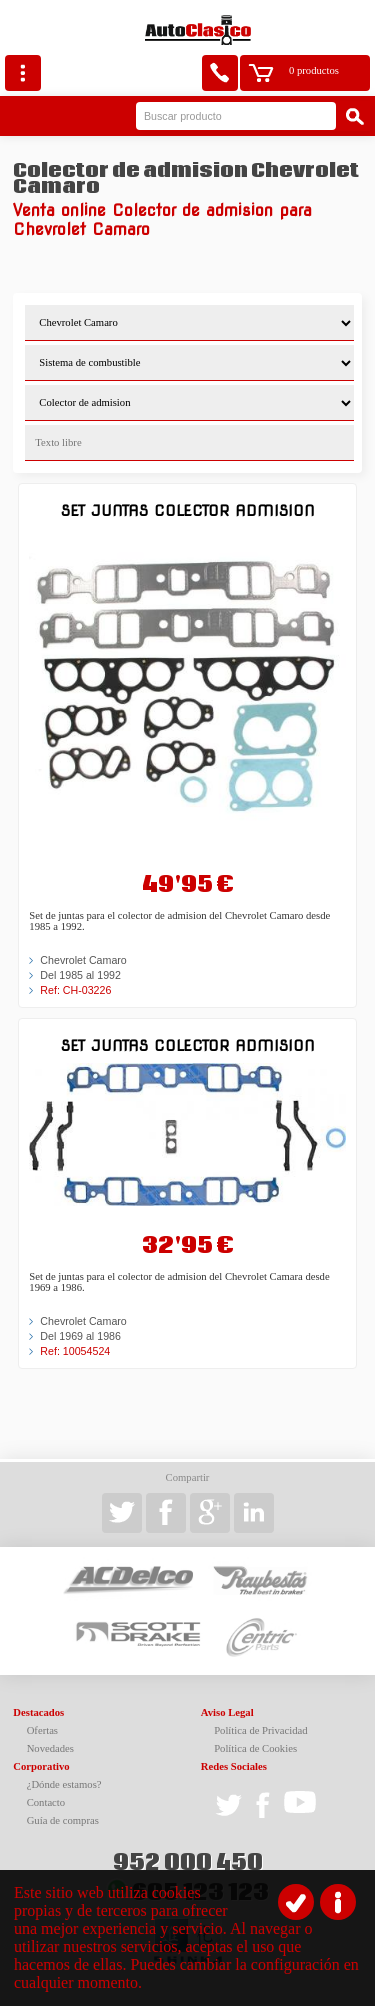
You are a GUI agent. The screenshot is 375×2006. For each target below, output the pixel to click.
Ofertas (42, 1730)
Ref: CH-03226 (75, 990)
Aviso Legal (227, 1712)
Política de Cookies (255, 1748)
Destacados (38, 1712)
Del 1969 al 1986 (80, 1336)
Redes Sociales (234, 1766)
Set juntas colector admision (188, 510)
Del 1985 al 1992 (80, 975)
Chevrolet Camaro (83, 960)
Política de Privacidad (261, 1730)
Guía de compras (63, 1820)
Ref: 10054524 (75, 1351)
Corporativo (41, 1766)
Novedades (50, 1748)
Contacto (46, 1802)
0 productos (314, 70)
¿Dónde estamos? (64, 1784)
